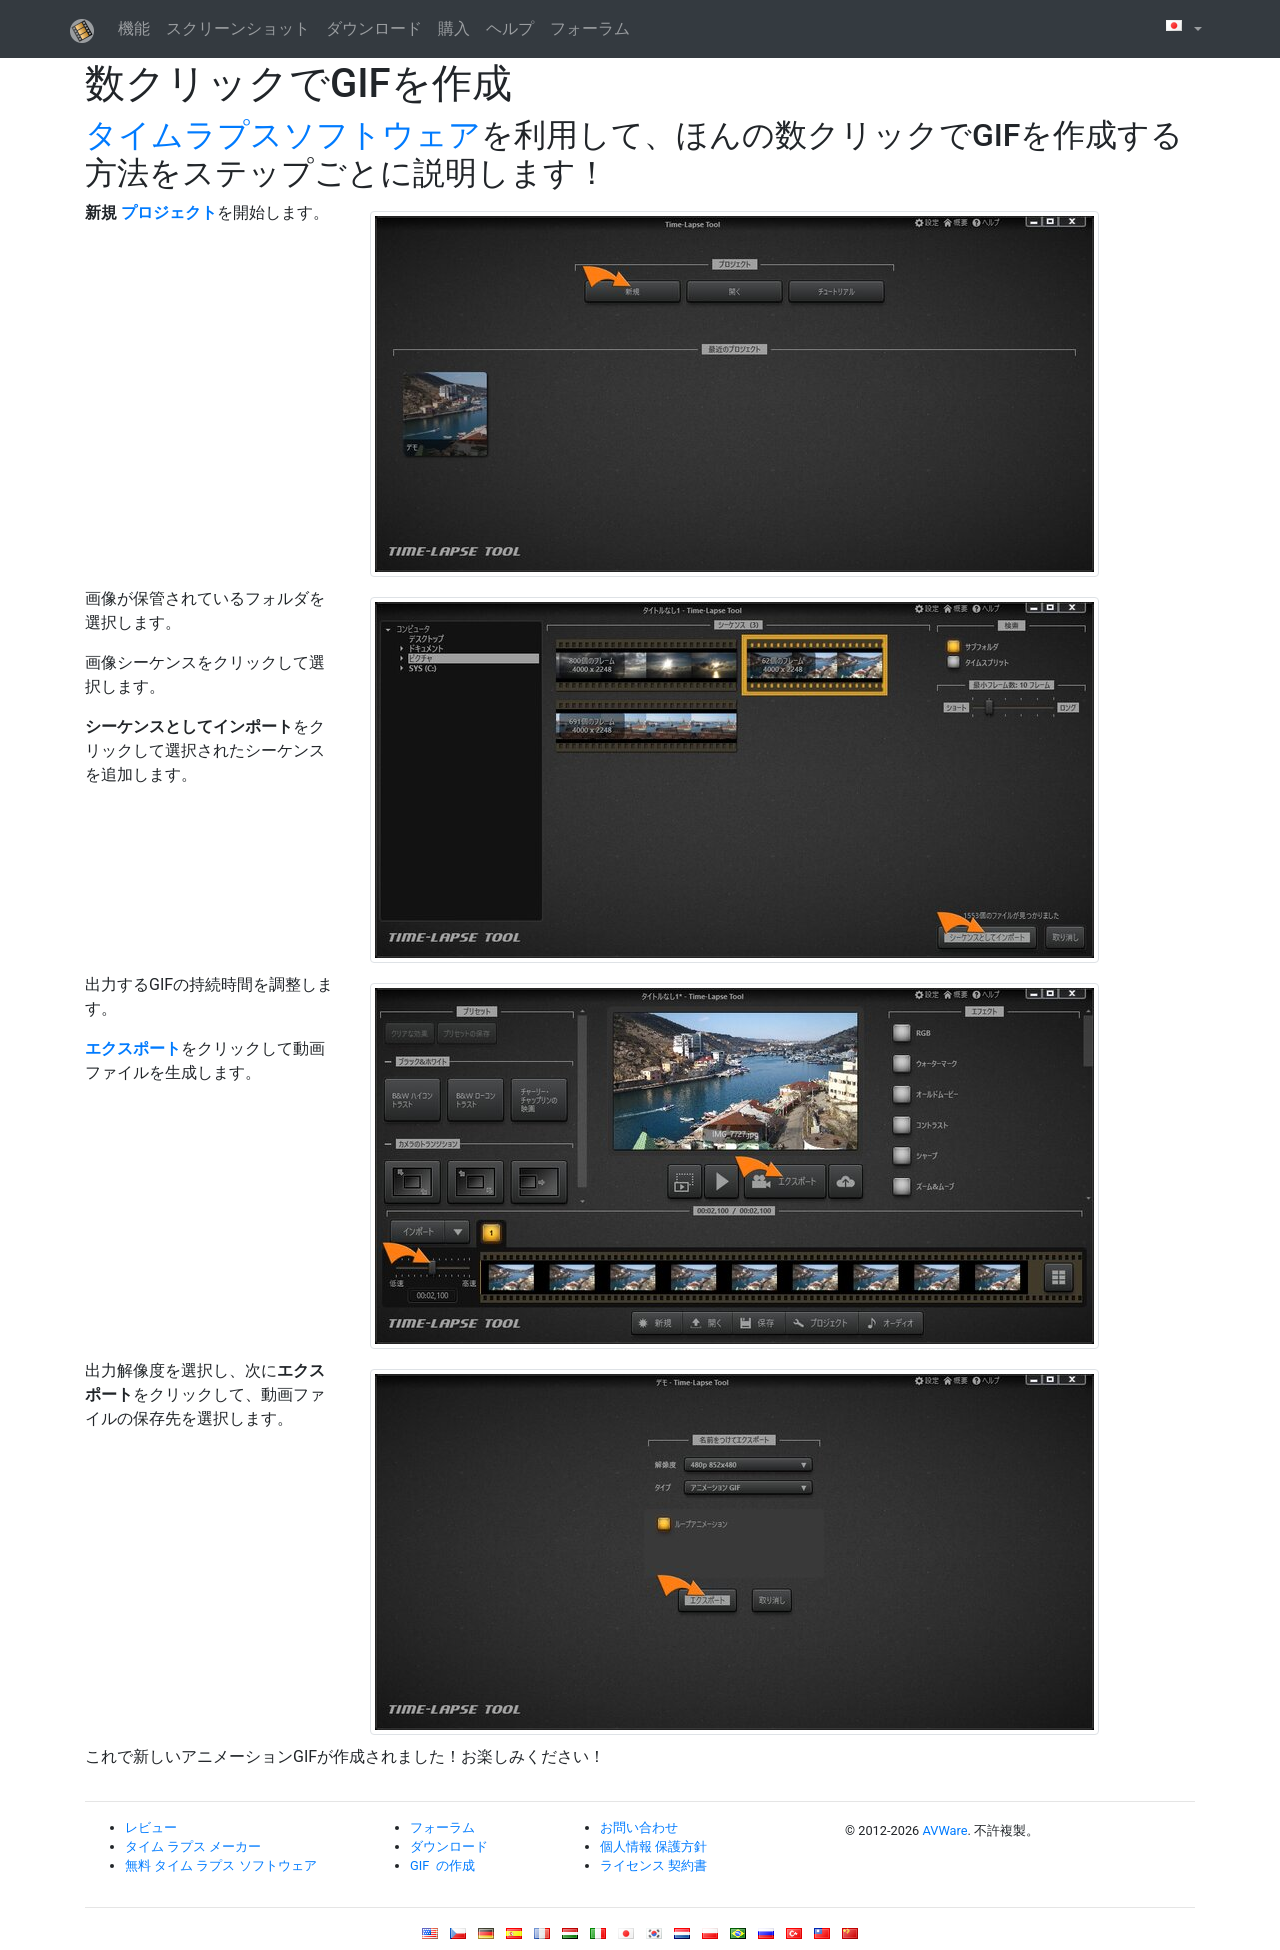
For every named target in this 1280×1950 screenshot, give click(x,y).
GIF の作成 (442, 1865)
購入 (454, 28)
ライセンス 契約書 (653, 1865)
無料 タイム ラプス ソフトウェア (221, 1865)
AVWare (944, 1830)
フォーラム (590, 28)
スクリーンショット (238, 28)
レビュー (151, 1827)
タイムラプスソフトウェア (283, 135)
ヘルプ (510, 28)
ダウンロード (374, 28)
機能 (134, 28)
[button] (1182, 29)
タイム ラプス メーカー (193, 1846)
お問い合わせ (639, 1827)
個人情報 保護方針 (653, 1846)
